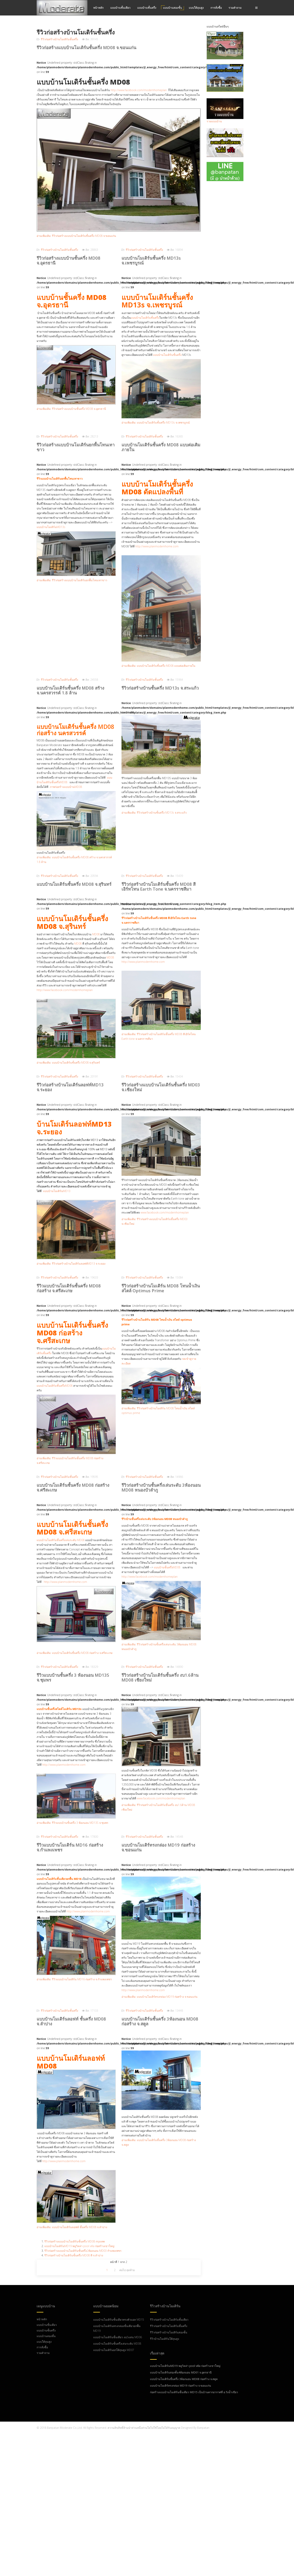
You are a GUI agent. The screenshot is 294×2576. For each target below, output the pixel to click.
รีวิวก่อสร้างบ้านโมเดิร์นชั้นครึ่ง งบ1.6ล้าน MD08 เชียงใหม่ (160, 1677)
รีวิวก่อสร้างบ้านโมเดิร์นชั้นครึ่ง (59, 39)
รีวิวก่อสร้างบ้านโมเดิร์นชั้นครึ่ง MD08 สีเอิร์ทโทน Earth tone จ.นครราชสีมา (159, 886)
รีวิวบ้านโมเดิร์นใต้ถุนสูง (164, 2339)
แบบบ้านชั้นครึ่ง (146, 7)
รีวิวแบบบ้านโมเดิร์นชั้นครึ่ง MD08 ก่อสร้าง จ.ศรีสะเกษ (69, 1288)
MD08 (96, 934)
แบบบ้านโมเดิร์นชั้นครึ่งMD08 (54, 1385)
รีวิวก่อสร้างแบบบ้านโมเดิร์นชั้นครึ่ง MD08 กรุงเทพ (74, 2241)
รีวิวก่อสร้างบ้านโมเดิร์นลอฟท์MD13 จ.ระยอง (70, 1087)
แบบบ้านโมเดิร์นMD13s (51, 527)
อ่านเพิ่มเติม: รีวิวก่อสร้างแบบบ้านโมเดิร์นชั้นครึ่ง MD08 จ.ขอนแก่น (76, 236)
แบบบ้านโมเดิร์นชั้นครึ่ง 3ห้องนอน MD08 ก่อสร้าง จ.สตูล (160, 2021)
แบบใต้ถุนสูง (196, 7)
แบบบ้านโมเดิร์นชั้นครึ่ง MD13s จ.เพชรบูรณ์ (151, 260)
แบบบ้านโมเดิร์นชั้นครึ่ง (145, 317)
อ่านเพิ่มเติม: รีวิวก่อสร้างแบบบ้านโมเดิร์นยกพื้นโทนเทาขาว (72, 580)
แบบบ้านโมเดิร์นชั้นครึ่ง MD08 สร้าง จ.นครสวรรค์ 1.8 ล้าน (70, 690)
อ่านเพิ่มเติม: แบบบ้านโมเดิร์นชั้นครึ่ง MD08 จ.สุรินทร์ (68, 1062)
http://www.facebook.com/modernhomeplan (139, 90)
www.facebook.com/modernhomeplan (165, 1212)
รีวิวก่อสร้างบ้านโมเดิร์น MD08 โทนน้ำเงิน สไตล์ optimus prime (161, 1288)
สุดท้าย (130, 2270)
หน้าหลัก (98, 7)
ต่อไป (122, 2270)
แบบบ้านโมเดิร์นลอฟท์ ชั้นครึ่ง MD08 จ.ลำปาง (71, 2021)
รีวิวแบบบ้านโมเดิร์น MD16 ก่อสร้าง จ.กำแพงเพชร (70, 1847)
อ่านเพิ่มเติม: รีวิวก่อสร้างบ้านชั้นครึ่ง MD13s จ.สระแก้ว (154, 812)
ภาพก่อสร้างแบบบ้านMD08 (66, 787)
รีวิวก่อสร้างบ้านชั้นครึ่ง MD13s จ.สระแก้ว (160, 688)
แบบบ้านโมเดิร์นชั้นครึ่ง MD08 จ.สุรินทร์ (74, 884)
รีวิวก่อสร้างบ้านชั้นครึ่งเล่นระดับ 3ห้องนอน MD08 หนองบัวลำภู (161, 1487)
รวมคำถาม (234, 7)
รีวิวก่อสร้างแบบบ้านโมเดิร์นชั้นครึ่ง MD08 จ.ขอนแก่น (86, 47)
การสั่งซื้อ (216, 7)
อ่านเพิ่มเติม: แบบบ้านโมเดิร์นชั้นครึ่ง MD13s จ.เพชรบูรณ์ (156, 422)
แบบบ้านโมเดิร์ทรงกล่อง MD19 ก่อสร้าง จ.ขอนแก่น (158, 1847)
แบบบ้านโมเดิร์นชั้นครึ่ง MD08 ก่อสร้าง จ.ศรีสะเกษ (73, 1487)
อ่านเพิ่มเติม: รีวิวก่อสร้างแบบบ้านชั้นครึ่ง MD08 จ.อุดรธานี (71, 409)
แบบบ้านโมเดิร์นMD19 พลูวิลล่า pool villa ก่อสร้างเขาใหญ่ (79, 2246)
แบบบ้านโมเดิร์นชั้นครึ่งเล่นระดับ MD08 (60, 1540)
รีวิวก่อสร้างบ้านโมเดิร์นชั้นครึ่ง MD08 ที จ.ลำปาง (73, 2255)
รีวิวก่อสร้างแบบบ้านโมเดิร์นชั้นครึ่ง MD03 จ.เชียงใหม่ (161, 1087)
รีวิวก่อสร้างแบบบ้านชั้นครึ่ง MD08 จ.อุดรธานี (68, 260)
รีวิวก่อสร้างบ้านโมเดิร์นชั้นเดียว (169, 2319)
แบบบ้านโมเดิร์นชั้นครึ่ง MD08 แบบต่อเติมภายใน (161, 447)
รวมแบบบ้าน (214, 121)
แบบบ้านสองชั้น (172, 7)
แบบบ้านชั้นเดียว (120, 7)
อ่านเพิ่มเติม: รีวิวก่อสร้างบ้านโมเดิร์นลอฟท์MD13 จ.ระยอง (71, 1263)
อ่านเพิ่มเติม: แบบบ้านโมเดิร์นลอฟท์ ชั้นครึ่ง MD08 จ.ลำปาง (72, 2227)
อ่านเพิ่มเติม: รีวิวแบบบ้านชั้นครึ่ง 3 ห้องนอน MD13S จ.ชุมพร (72, 1823)
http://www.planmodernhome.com (156, 546)
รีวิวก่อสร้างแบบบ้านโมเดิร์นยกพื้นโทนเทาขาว (76, 447)
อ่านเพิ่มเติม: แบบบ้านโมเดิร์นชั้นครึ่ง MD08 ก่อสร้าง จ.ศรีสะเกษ (74, 1653)
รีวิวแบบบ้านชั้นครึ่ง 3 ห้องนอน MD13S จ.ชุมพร (73, 1677)
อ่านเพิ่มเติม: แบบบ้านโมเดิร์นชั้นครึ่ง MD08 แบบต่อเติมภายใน (158, 666)
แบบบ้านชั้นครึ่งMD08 (167, 1567)
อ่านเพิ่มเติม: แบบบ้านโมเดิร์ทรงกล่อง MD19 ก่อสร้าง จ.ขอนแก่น (159, 1996)
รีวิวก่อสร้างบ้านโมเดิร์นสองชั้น (168, 2332)
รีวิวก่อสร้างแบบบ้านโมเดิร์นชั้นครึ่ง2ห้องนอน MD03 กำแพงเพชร (83, 2251)
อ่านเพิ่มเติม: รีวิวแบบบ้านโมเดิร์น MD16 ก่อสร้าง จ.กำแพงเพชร (74, 1979)
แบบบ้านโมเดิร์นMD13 (56, 1191)
